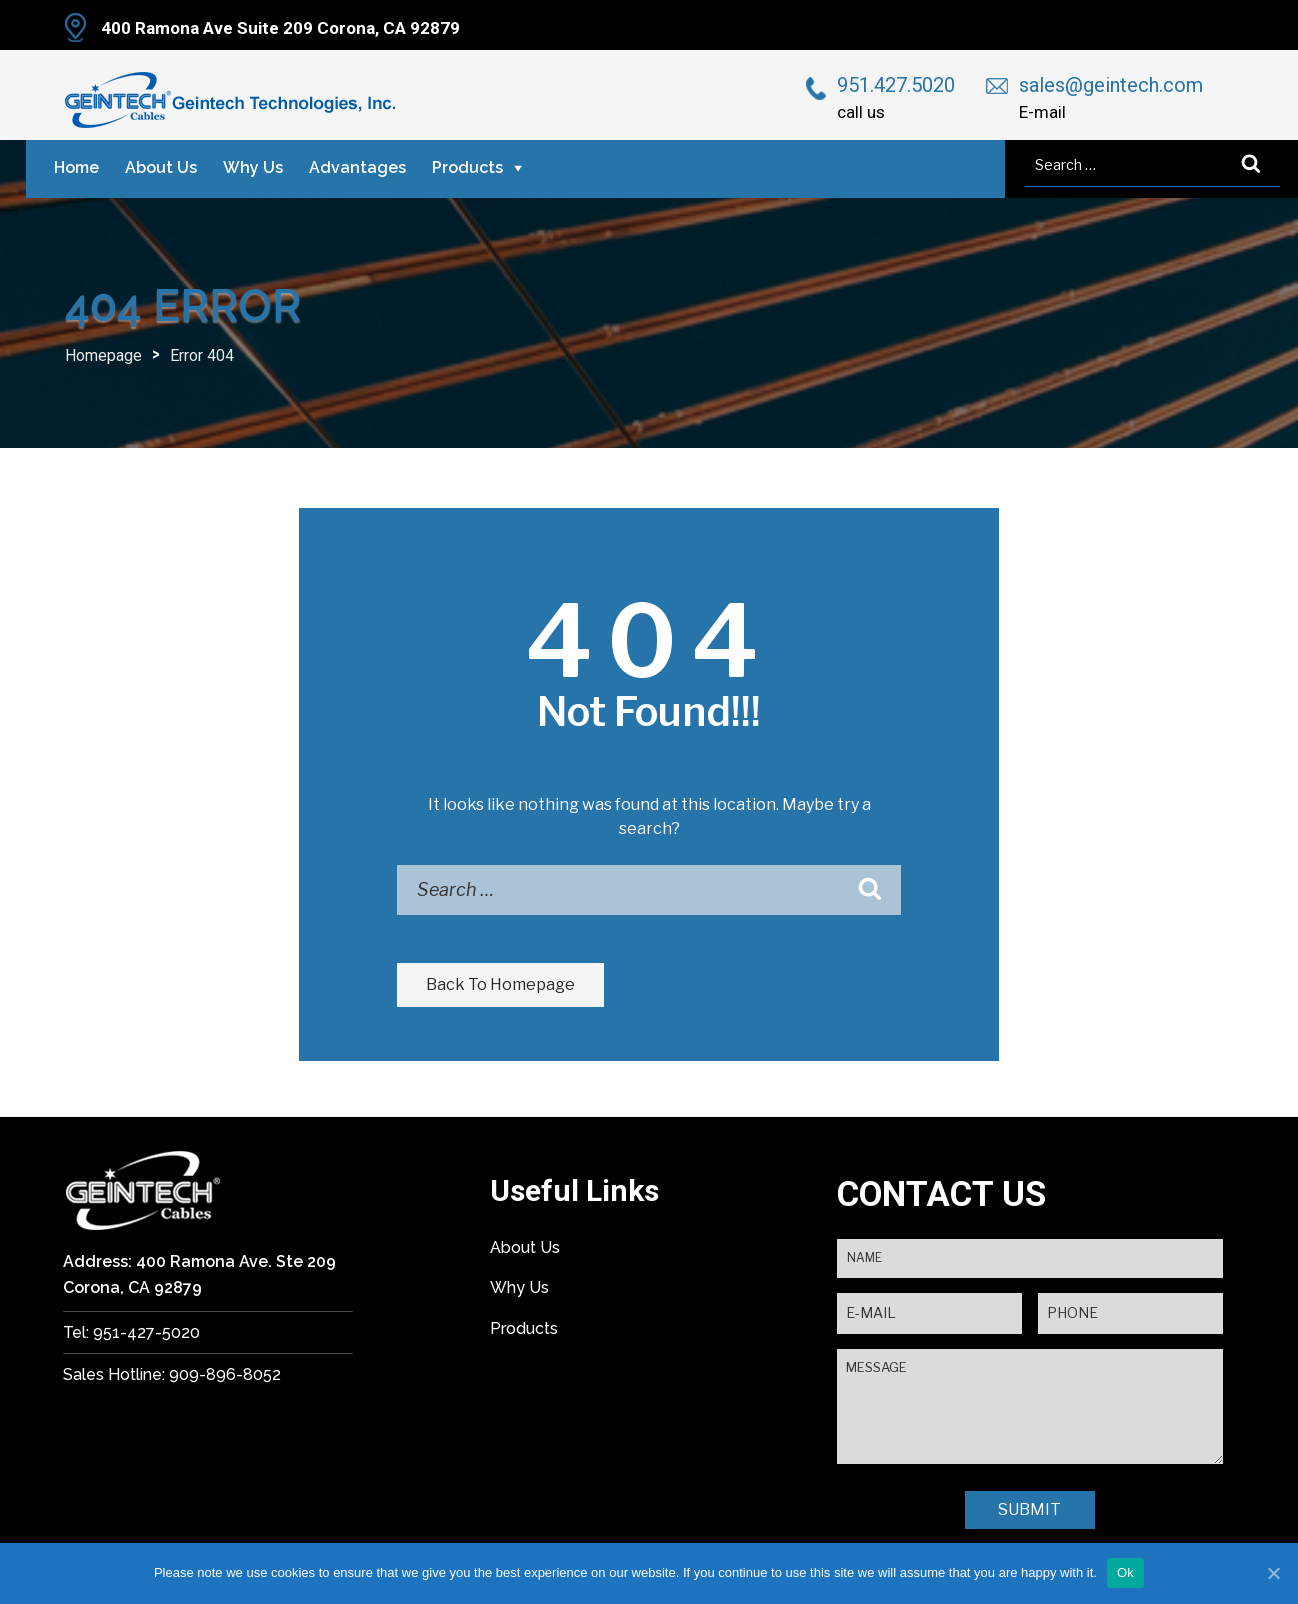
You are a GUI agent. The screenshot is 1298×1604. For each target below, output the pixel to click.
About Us (161, 167)
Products (467, 167)
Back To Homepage (500, 984)
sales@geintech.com (1111, 85)
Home (76, 167)
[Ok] (1273, 1573)
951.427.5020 (896, 85)
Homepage (103, 355)
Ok (1125, 1572)
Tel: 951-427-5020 (131, 1332)
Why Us (253, 167)
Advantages (357, 167)
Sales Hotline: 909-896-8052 (172, 1374)
